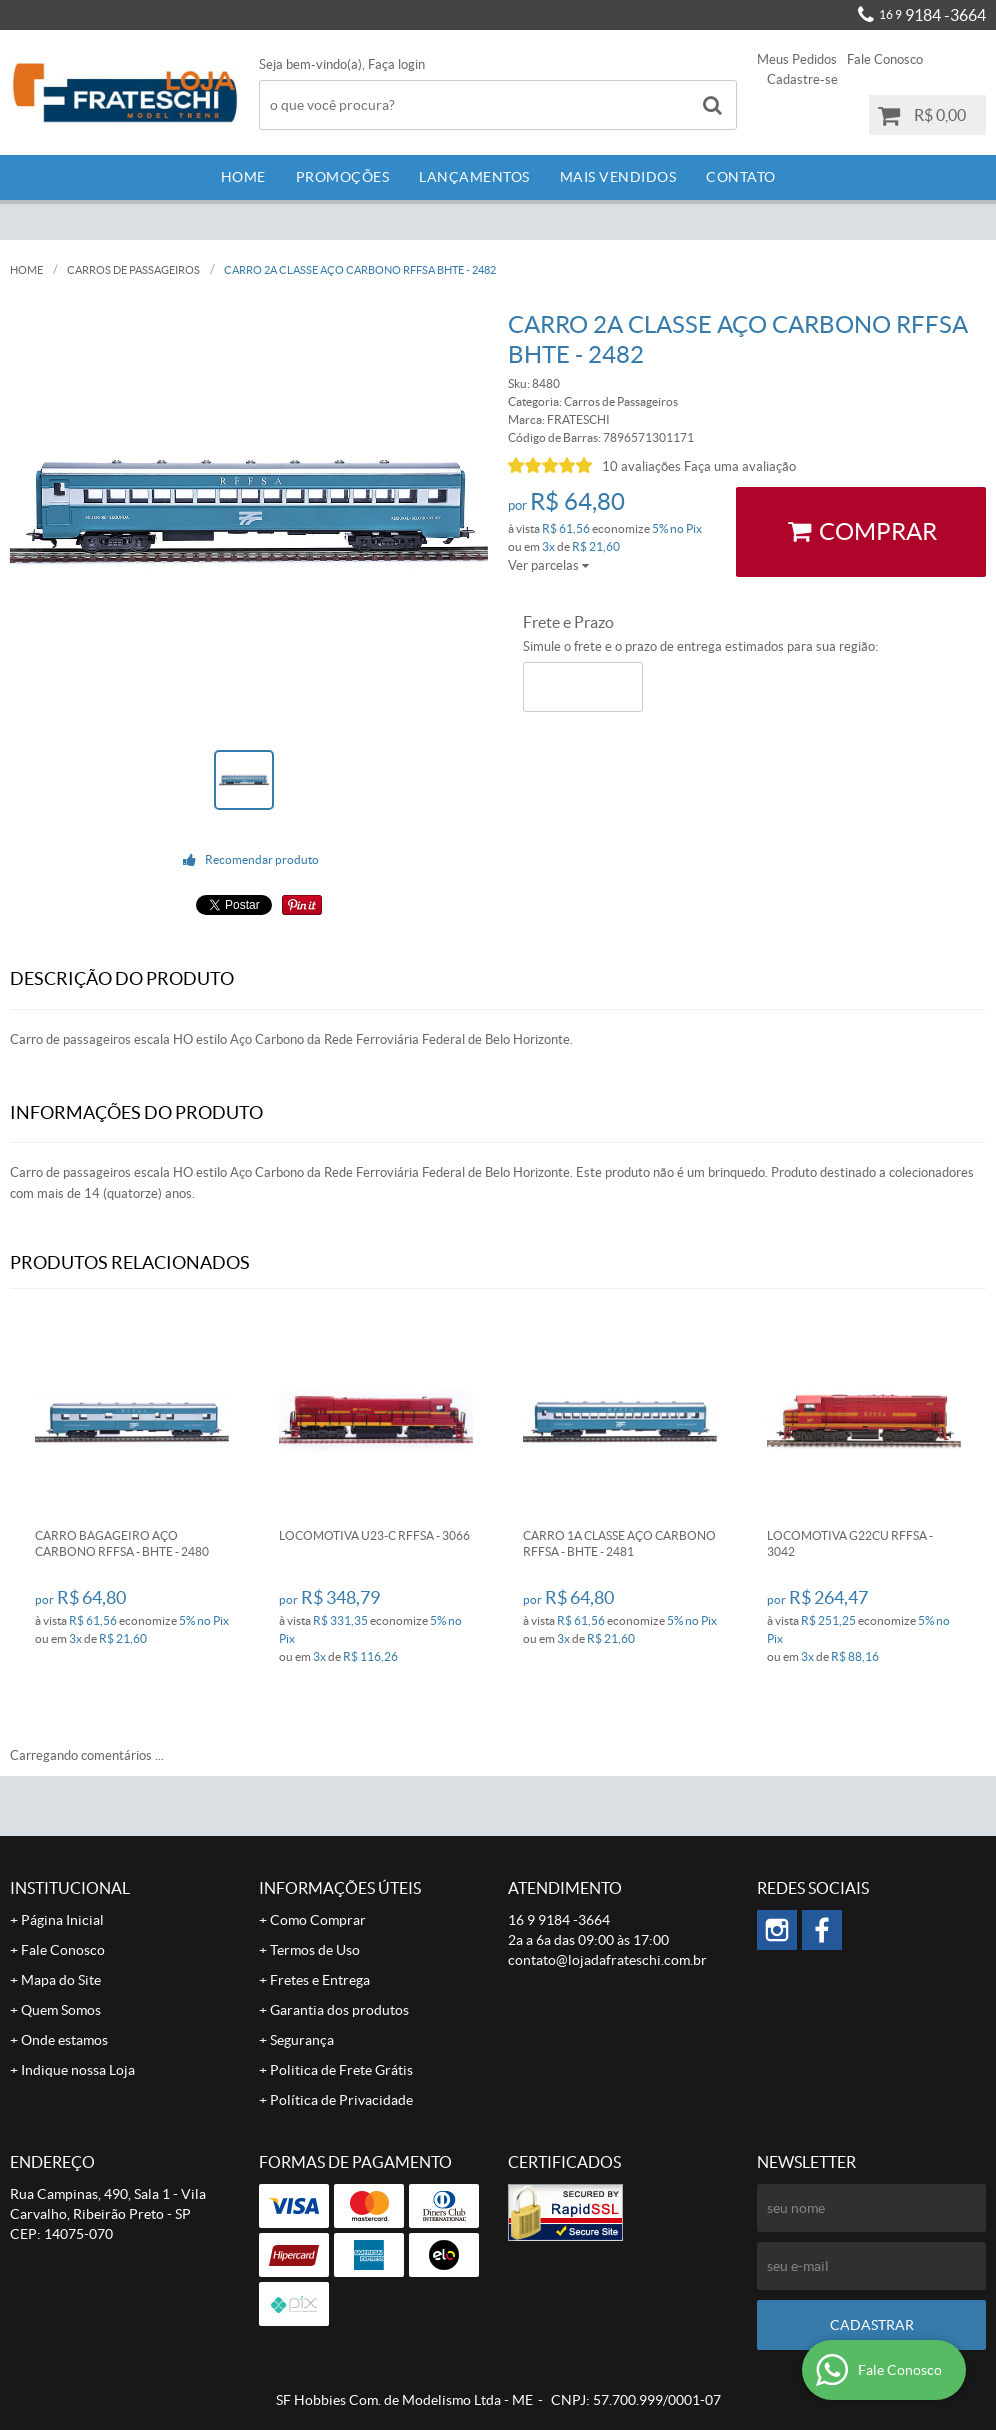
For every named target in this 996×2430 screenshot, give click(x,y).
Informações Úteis (340, 1888)
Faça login (396, 64)
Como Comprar (318, 1920)
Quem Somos (61, 2010)
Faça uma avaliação (740, 466)
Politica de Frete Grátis (341, 2070)
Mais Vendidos (618, 177)
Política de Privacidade (341, 2100)
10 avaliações (641, 466)
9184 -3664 (932, 15)
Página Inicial (62, 1920)
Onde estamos (64, 2040)
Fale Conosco (885, 59)
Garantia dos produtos (339, 2010)
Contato (741, 177)
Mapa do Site (61, 1980)
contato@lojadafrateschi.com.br (607, 1960)
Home (243, 177)
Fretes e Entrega (320, 1980)
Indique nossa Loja (78, 2070)
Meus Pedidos (797, 59)
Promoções (343, 177)
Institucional (70, 1888)
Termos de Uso (315, 1950)
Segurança (302, 2040)
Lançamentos (474, 177)
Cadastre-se (802, 79)
